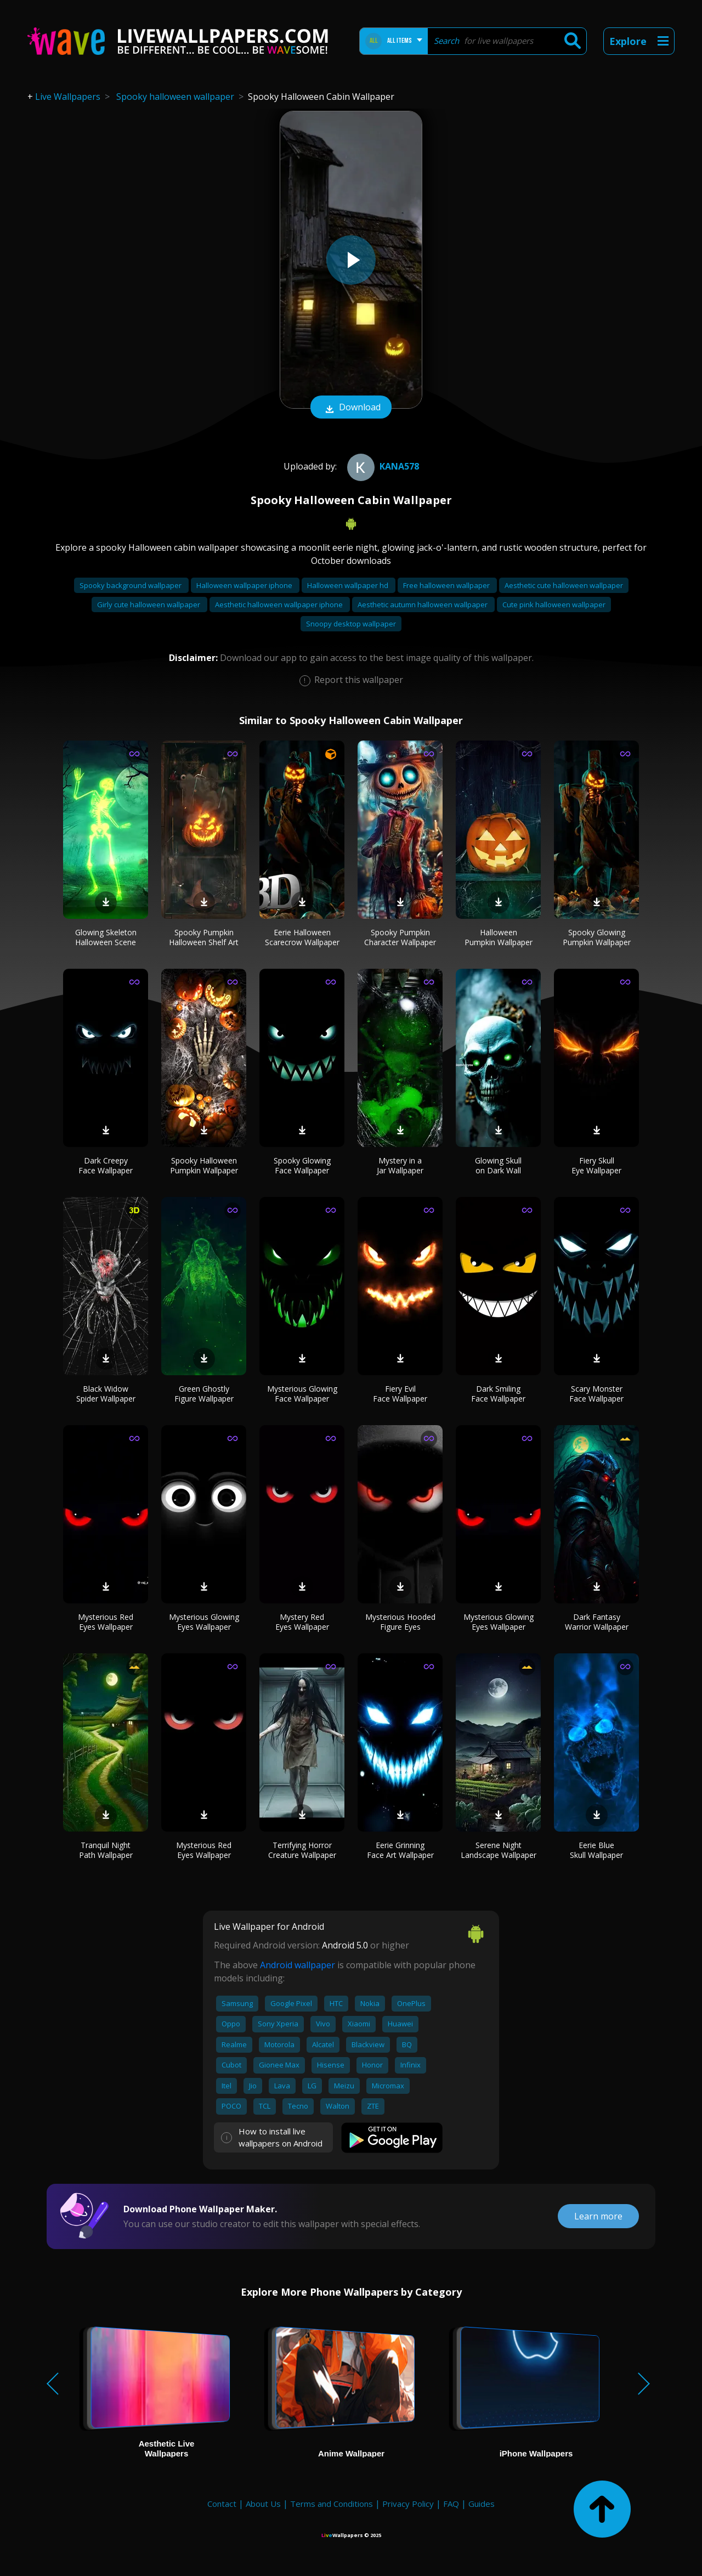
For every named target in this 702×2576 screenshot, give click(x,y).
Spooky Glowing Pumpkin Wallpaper (597, 937)
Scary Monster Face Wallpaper (596, 1393)
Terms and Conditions (331, 2503)
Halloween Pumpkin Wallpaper (499, 937)
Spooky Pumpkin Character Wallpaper (400, 937)
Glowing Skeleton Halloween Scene (106, 937)
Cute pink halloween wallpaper (553, 604)
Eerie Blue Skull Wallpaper (596, 1850)
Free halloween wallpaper (447, 585)
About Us (263, 2503)
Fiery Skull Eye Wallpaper (596, 1165)
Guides (481, 2503)
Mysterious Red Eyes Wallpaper (105, 1622)
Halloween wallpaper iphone (245, 585)
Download (351, 408)
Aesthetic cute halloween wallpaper (564, 585)
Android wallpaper (297, 1965)
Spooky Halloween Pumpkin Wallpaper (204, 1165)
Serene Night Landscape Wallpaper (498, 1850)
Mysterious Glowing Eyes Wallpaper (204, 1622)
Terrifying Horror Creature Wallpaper (302, 1850)
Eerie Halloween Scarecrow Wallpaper (302, 937)
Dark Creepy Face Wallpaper (105, 1165)
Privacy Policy (408, 2503)
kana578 (381, 466)
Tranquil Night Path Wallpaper (106, 1850)
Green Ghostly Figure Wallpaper (204, 1393)
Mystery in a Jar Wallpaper (400, 1165)
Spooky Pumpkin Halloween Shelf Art (204, 937)
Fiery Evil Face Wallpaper (400, 1393)
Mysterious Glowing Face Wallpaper (302, 1393)
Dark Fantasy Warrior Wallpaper (597, 1622)
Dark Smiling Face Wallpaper (498, 1393)
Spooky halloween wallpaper (175, 97)
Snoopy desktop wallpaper (351, 624)
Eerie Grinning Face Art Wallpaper (400, 1850)
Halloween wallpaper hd (348, 585)
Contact (221, 2503)
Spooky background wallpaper (131, 585)
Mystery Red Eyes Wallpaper (302, 1622)
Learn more (598, 2216)
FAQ (451, 2503)
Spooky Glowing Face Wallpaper (302, 1165)
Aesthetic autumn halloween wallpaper (423, 604)
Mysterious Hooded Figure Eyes (400, 1622)
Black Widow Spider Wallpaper (105, 1393)
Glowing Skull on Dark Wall (498, 1165)
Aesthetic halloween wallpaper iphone (279, 604)
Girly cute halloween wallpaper (149, 604)
